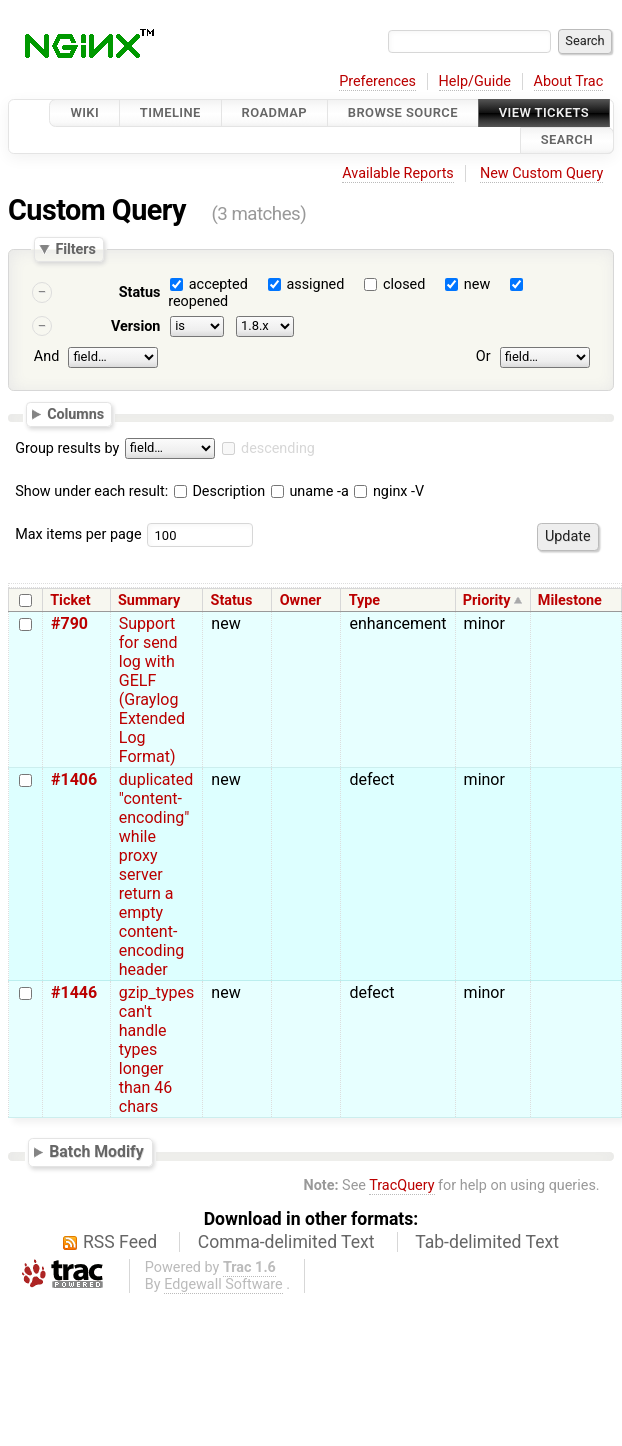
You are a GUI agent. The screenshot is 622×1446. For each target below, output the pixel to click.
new (477, 284)
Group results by (67, 448)
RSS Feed (120, 1242)
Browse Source (403, 112)
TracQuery (401, 1185)
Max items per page (78, 534)
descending (278, 448)
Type (364, 600)
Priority (487, 600)
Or (483, 356)
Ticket (70, 600)
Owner (301, 600)
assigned (315, 284)
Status (140, 292)
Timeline (170, 112)
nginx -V (389, 491)
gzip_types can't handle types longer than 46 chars (157, 1049)
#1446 (74, 992)
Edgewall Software (223, 1284)
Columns (75, 414)
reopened (198, 301)
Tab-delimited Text (487, 1242)
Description (219, 491)
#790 (69, 623)
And (46, 356)
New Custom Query (541, 173)
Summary (149, 600)
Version (136, 326)
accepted (218, 284)
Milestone (570, 600)
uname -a (310, 491)
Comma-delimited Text (286, 1242)
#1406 (74, 779)
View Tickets (544, 112)
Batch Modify (96, 1151)
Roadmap (275, 112)
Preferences (377, 81)
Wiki (84, 112)
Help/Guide (475, 81)
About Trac (569, 81)
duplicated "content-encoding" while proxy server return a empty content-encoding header (156, 874)
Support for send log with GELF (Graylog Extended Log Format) (152, 690)
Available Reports (398, 173)
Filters (75, 249)
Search (567, 140)
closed (404, 284)
